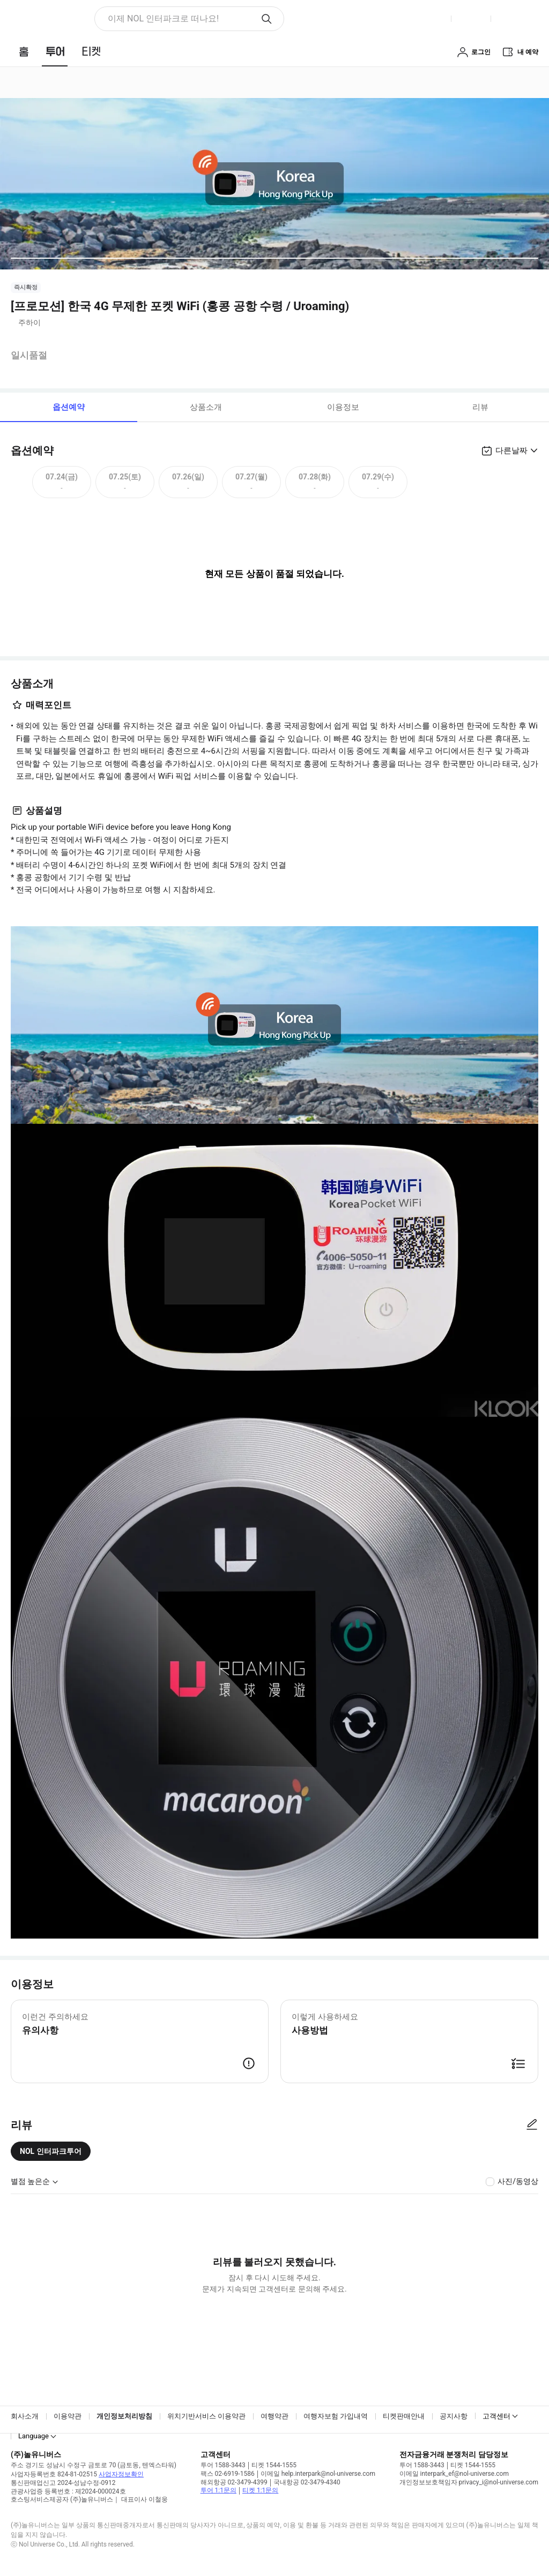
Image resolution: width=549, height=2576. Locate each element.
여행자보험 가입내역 (335, 2416)
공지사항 (454, 2416)
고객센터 (496, 2416)
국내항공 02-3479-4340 (306, 2482)
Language (33, 2436)
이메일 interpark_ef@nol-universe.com (454, 2473)
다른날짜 (511, 450)
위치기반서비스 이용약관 (206, 2416)
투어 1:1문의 (218, 2490)
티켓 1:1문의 (260, 2490)
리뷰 (480, 407)
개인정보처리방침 (124, 2416)
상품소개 (206, 407)
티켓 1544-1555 (273, 2465)
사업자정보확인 (121, 2474)
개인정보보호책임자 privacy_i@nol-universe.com (468, 2482)
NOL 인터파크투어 (50, 2151)
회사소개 (25, 2416)
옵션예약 (69, 407)
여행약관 (274, 2416)
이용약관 (67, 2416)
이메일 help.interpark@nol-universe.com (318, 2473)
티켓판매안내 (404, 2416)
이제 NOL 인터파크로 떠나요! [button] (163, 18)
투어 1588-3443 (223, 2465)
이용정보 (343, 407)
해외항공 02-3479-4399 (234, 2482)
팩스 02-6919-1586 (228, 2473)
